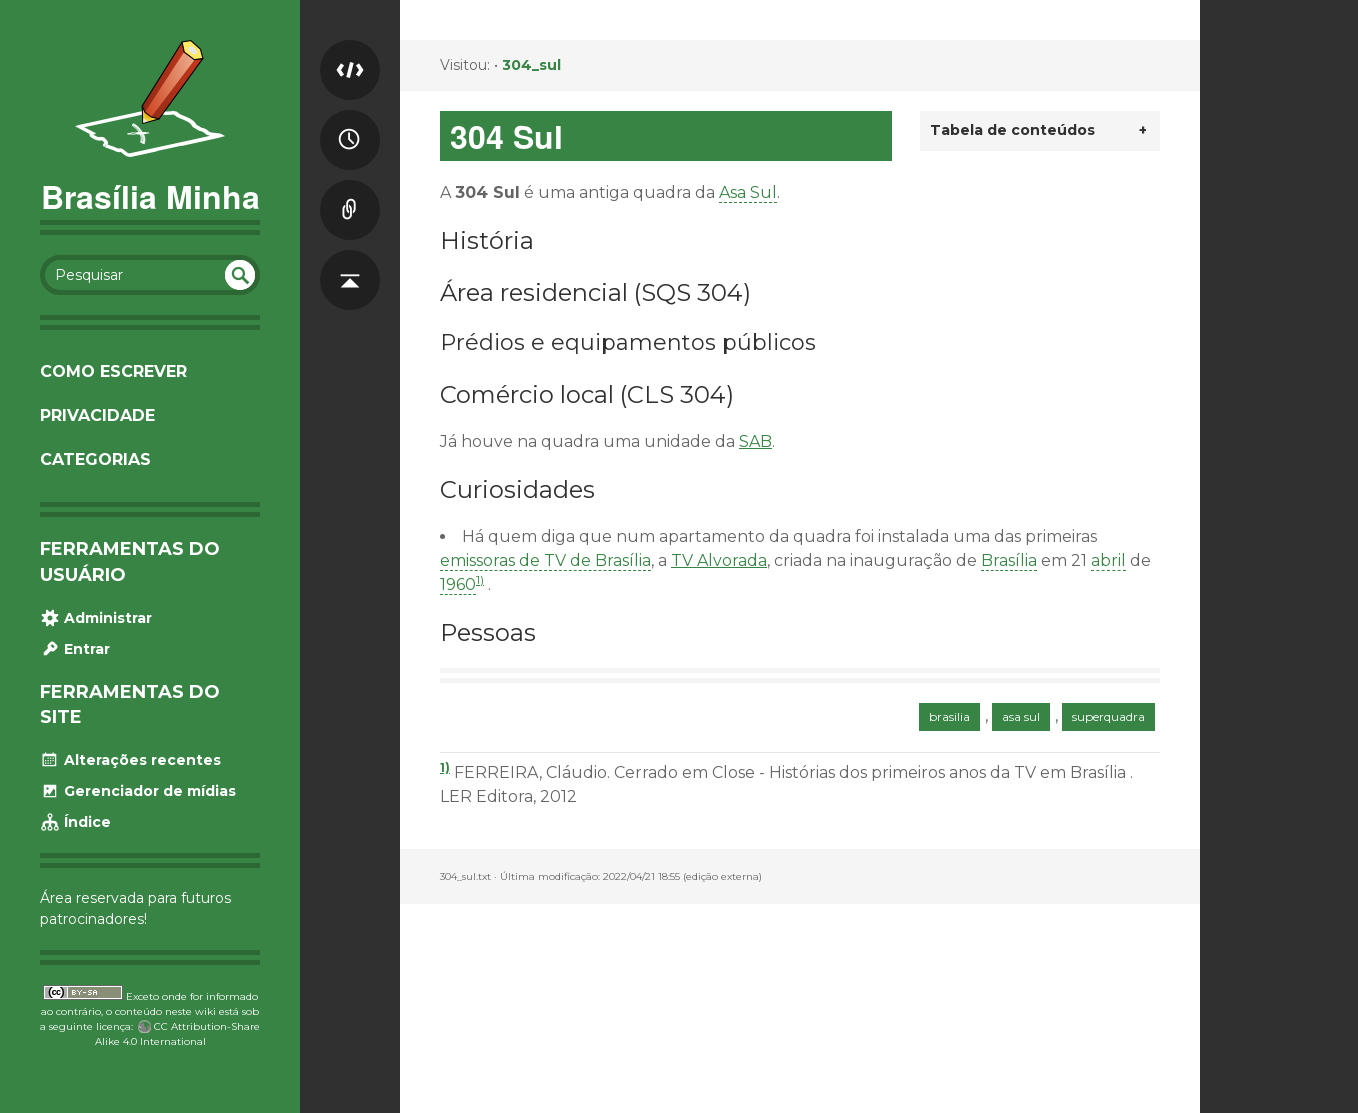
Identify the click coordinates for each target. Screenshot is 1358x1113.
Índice (75, 822)
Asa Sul (748, 192)
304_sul (531, 65)
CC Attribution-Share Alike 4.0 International (178, 1034)
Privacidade (97, 415)
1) (480, 579)
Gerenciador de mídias (138, 791)
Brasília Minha (150, 196)
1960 (458, 584)
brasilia (949, 716)
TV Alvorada (719, 560)
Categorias (95, 459)
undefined (240, 275)
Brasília (1009, 560)
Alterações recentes (130, 760)
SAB (755, 441)
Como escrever (113, 371)
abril (1108, 560)
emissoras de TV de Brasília (545, 560)
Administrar (96, 618)
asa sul (1021, 716)
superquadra (1108, 716)
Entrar (75, 649)
